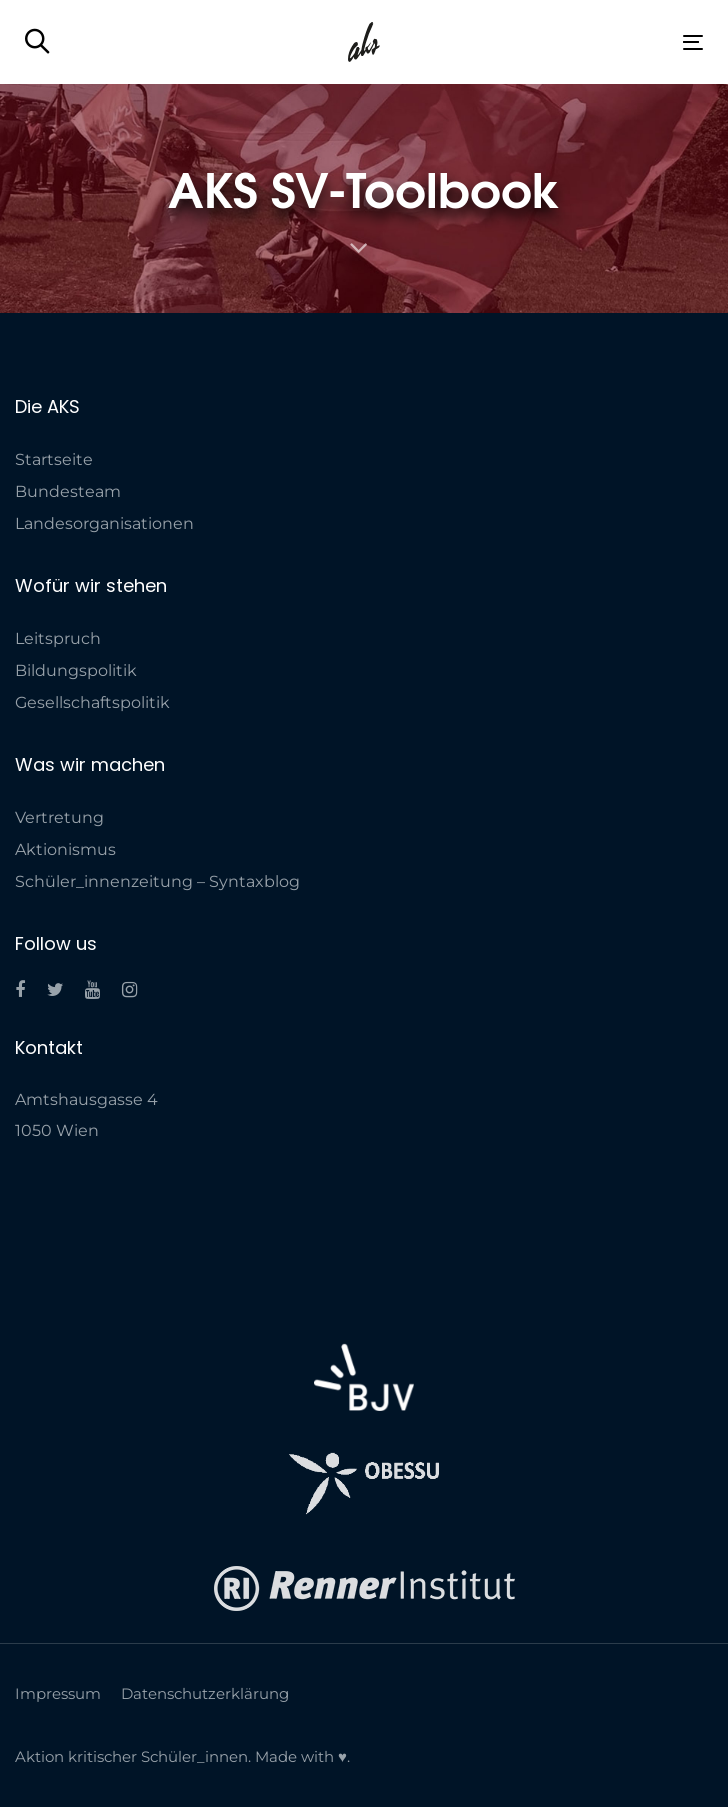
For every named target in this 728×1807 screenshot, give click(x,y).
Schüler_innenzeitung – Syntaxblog (157, 881)
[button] (37, 42)
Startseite (54, 459)
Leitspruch (58, 638)
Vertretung (59, 817)
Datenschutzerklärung (205, 1693)
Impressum (58, 1693)
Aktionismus (65, 849)
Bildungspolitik (76, 670)
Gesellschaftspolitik (92, 702)
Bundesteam (68, 491)
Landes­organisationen (104, 523)
